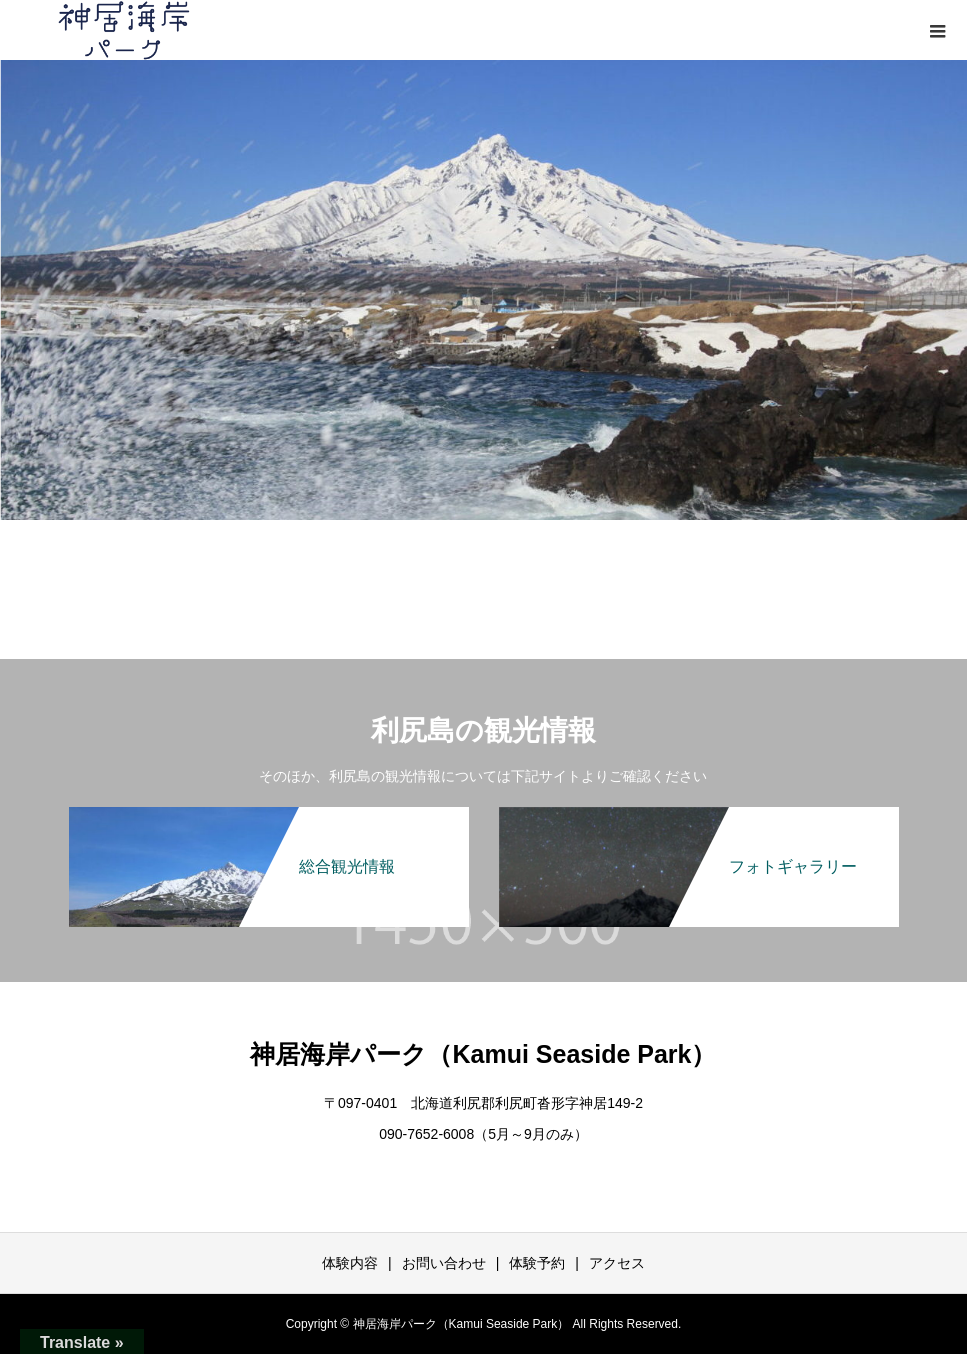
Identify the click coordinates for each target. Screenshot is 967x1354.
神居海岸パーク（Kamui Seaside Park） (483, 1054)
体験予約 (537, 1263)
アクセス (617, 1263)
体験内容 (350, 1263)
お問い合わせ (444, 1263)
